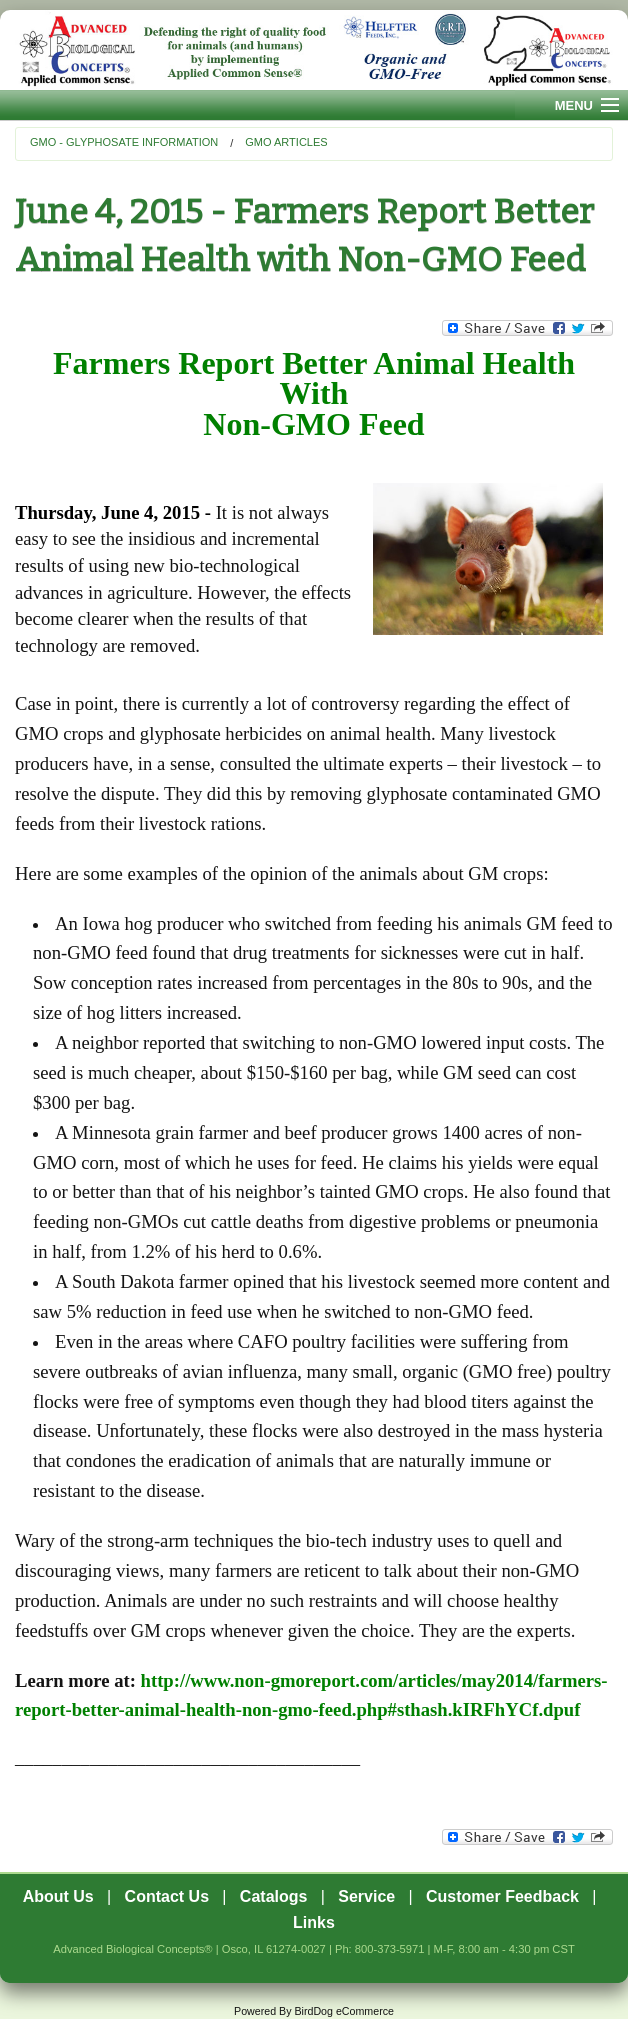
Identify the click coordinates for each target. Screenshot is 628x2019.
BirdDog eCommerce (344, 2011)
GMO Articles (286, 142)
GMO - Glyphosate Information (124, 142)
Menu (574, 105)
